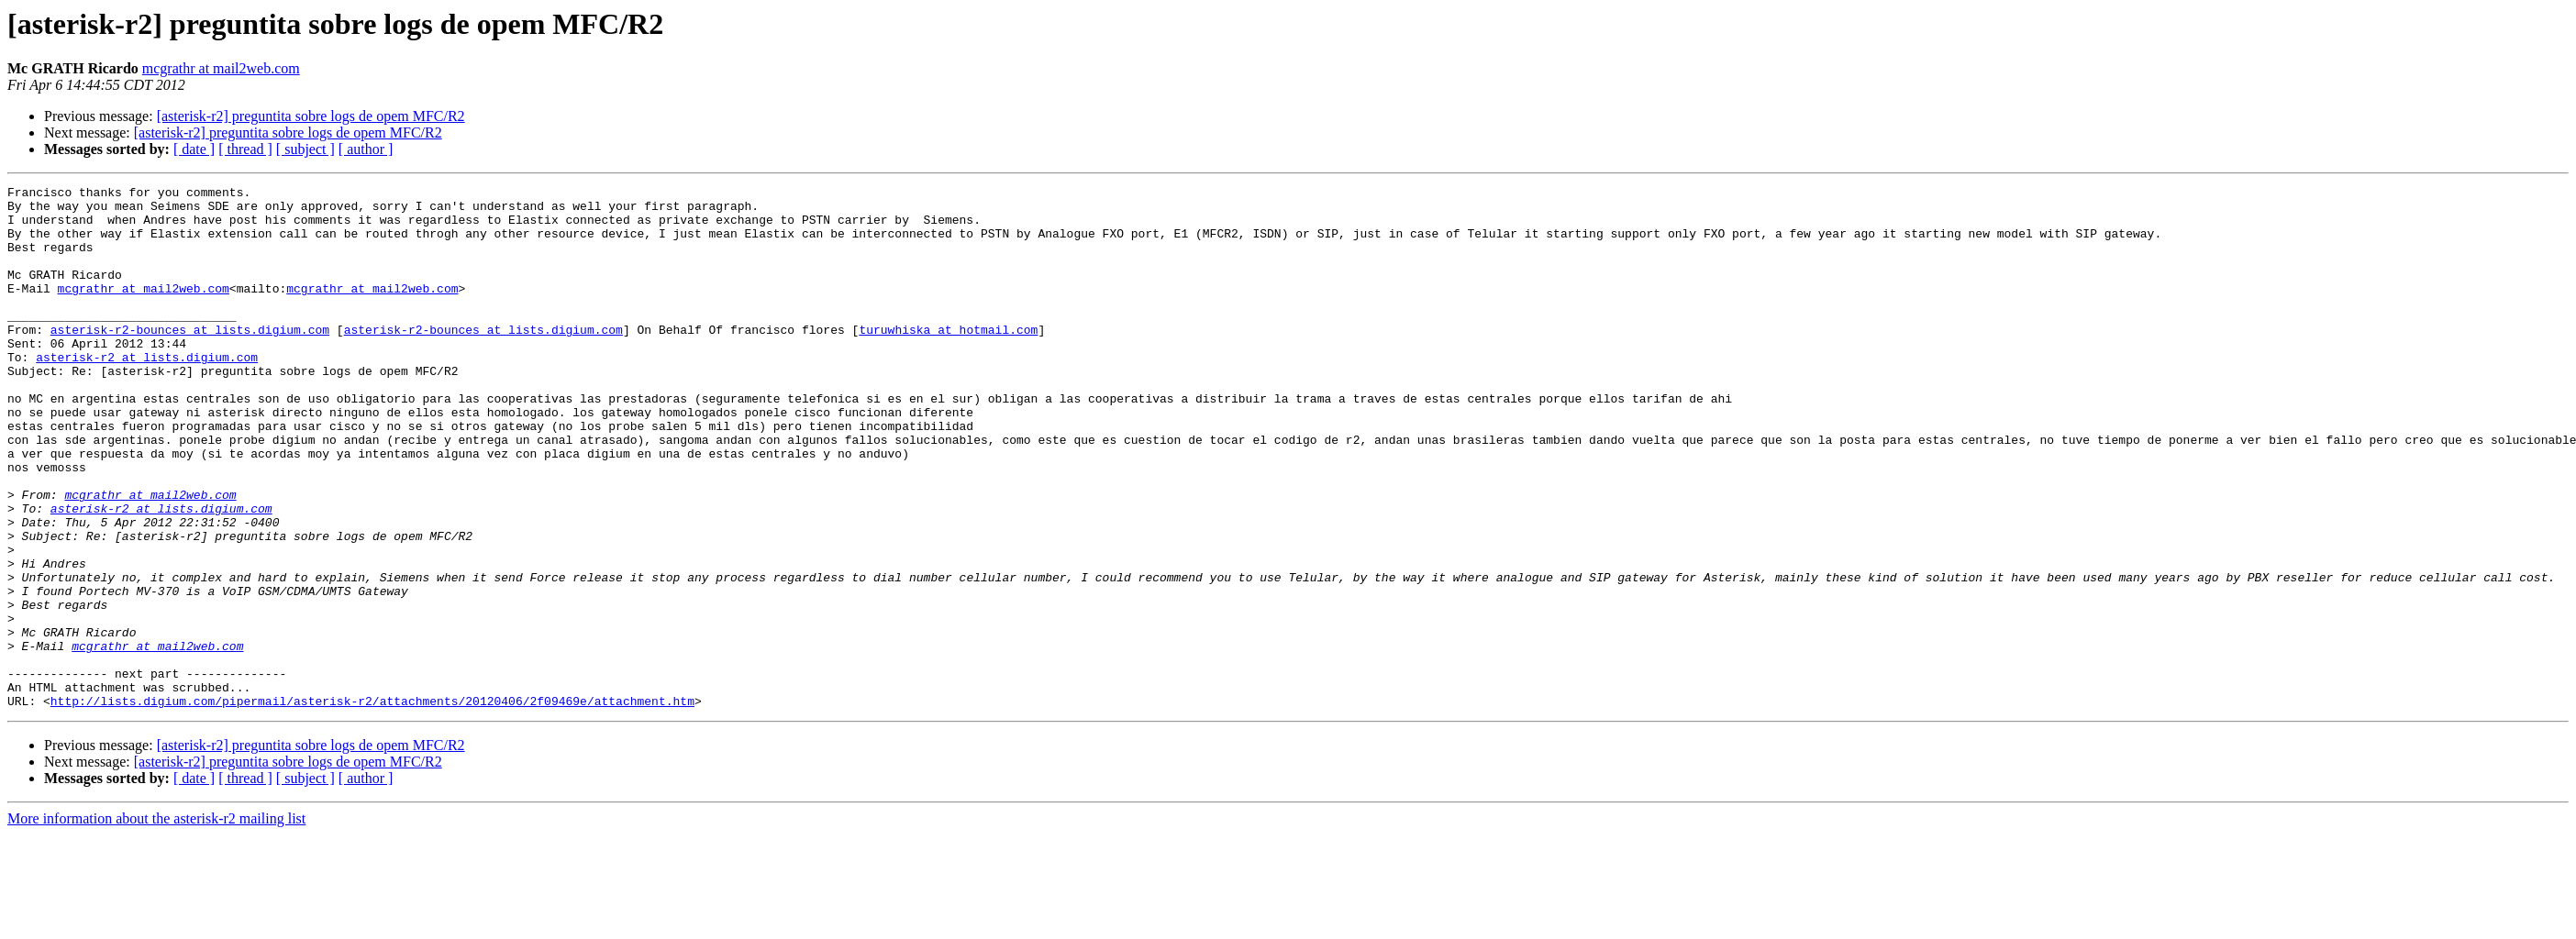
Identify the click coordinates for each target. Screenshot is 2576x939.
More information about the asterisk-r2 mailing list (156, 923)
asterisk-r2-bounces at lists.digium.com (189, 359)
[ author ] (366, 149)
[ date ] (194, 149)
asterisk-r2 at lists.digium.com (147, 392)
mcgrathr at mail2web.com (221, 68)
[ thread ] (245, 149)
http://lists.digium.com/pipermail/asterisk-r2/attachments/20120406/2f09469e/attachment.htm (372, 805)
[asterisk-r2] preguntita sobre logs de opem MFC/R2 (311, 116)
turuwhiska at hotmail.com (948, 359)
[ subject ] (305, 149)
